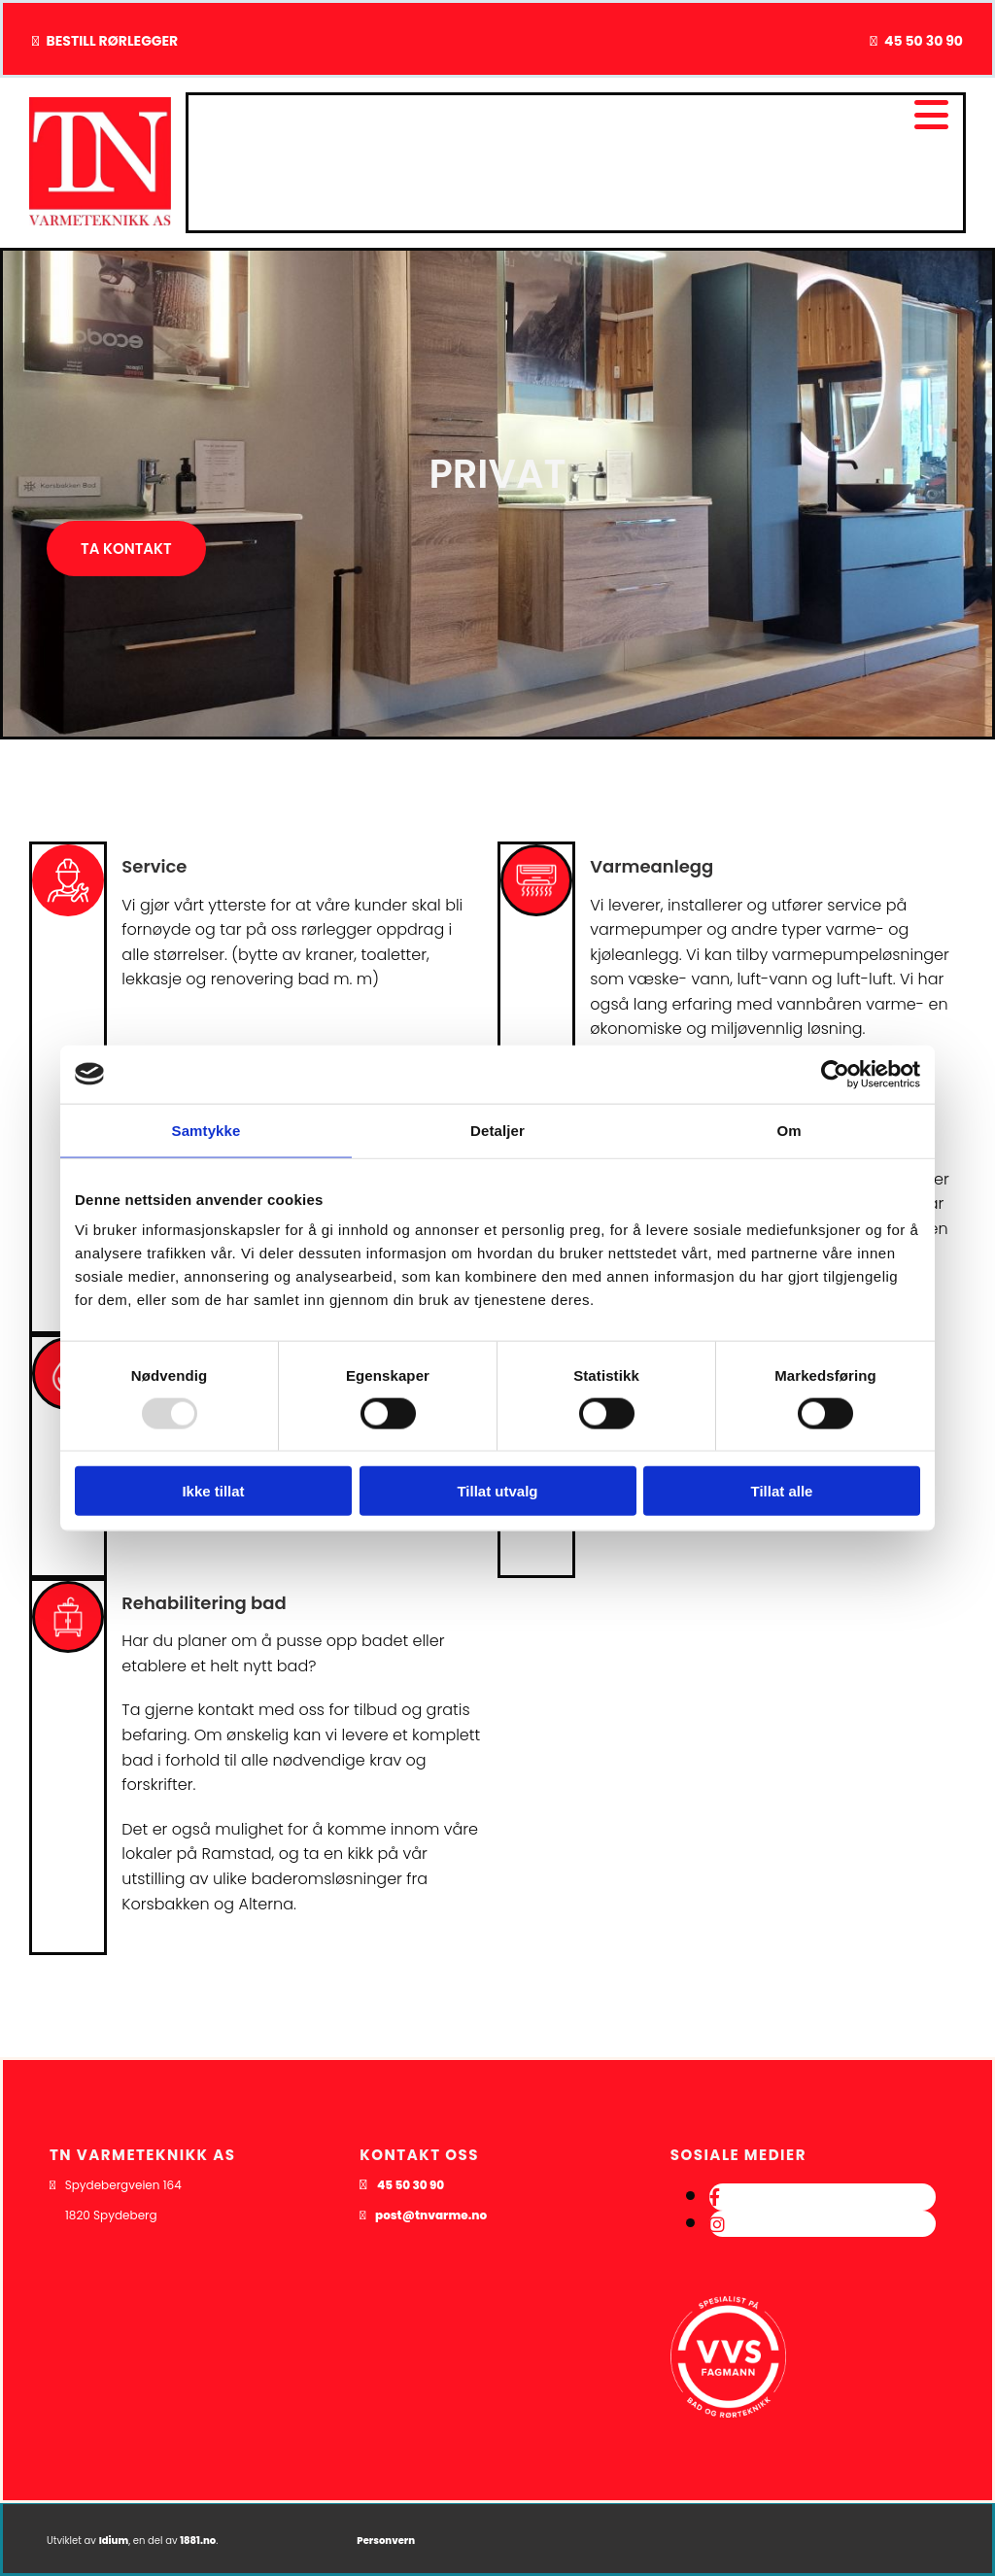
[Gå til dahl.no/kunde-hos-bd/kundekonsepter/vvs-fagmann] (729, 2454)
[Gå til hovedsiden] (100, 220)
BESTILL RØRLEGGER (112, 41)
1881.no (198, 2540)
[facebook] (714, 2197)
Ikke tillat (213, 1491)
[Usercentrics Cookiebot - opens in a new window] (835, 1073)
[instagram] (717, 2225)
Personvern (386, 2540)
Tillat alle (782, 1491)
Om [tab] (788, 1129)
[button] (126, 548)
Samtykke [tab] (206, 1129)
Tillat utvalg (497, 1491)
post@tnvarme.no (431, 2215)
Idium (114, 2540)
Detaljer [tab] (497, 1129)
